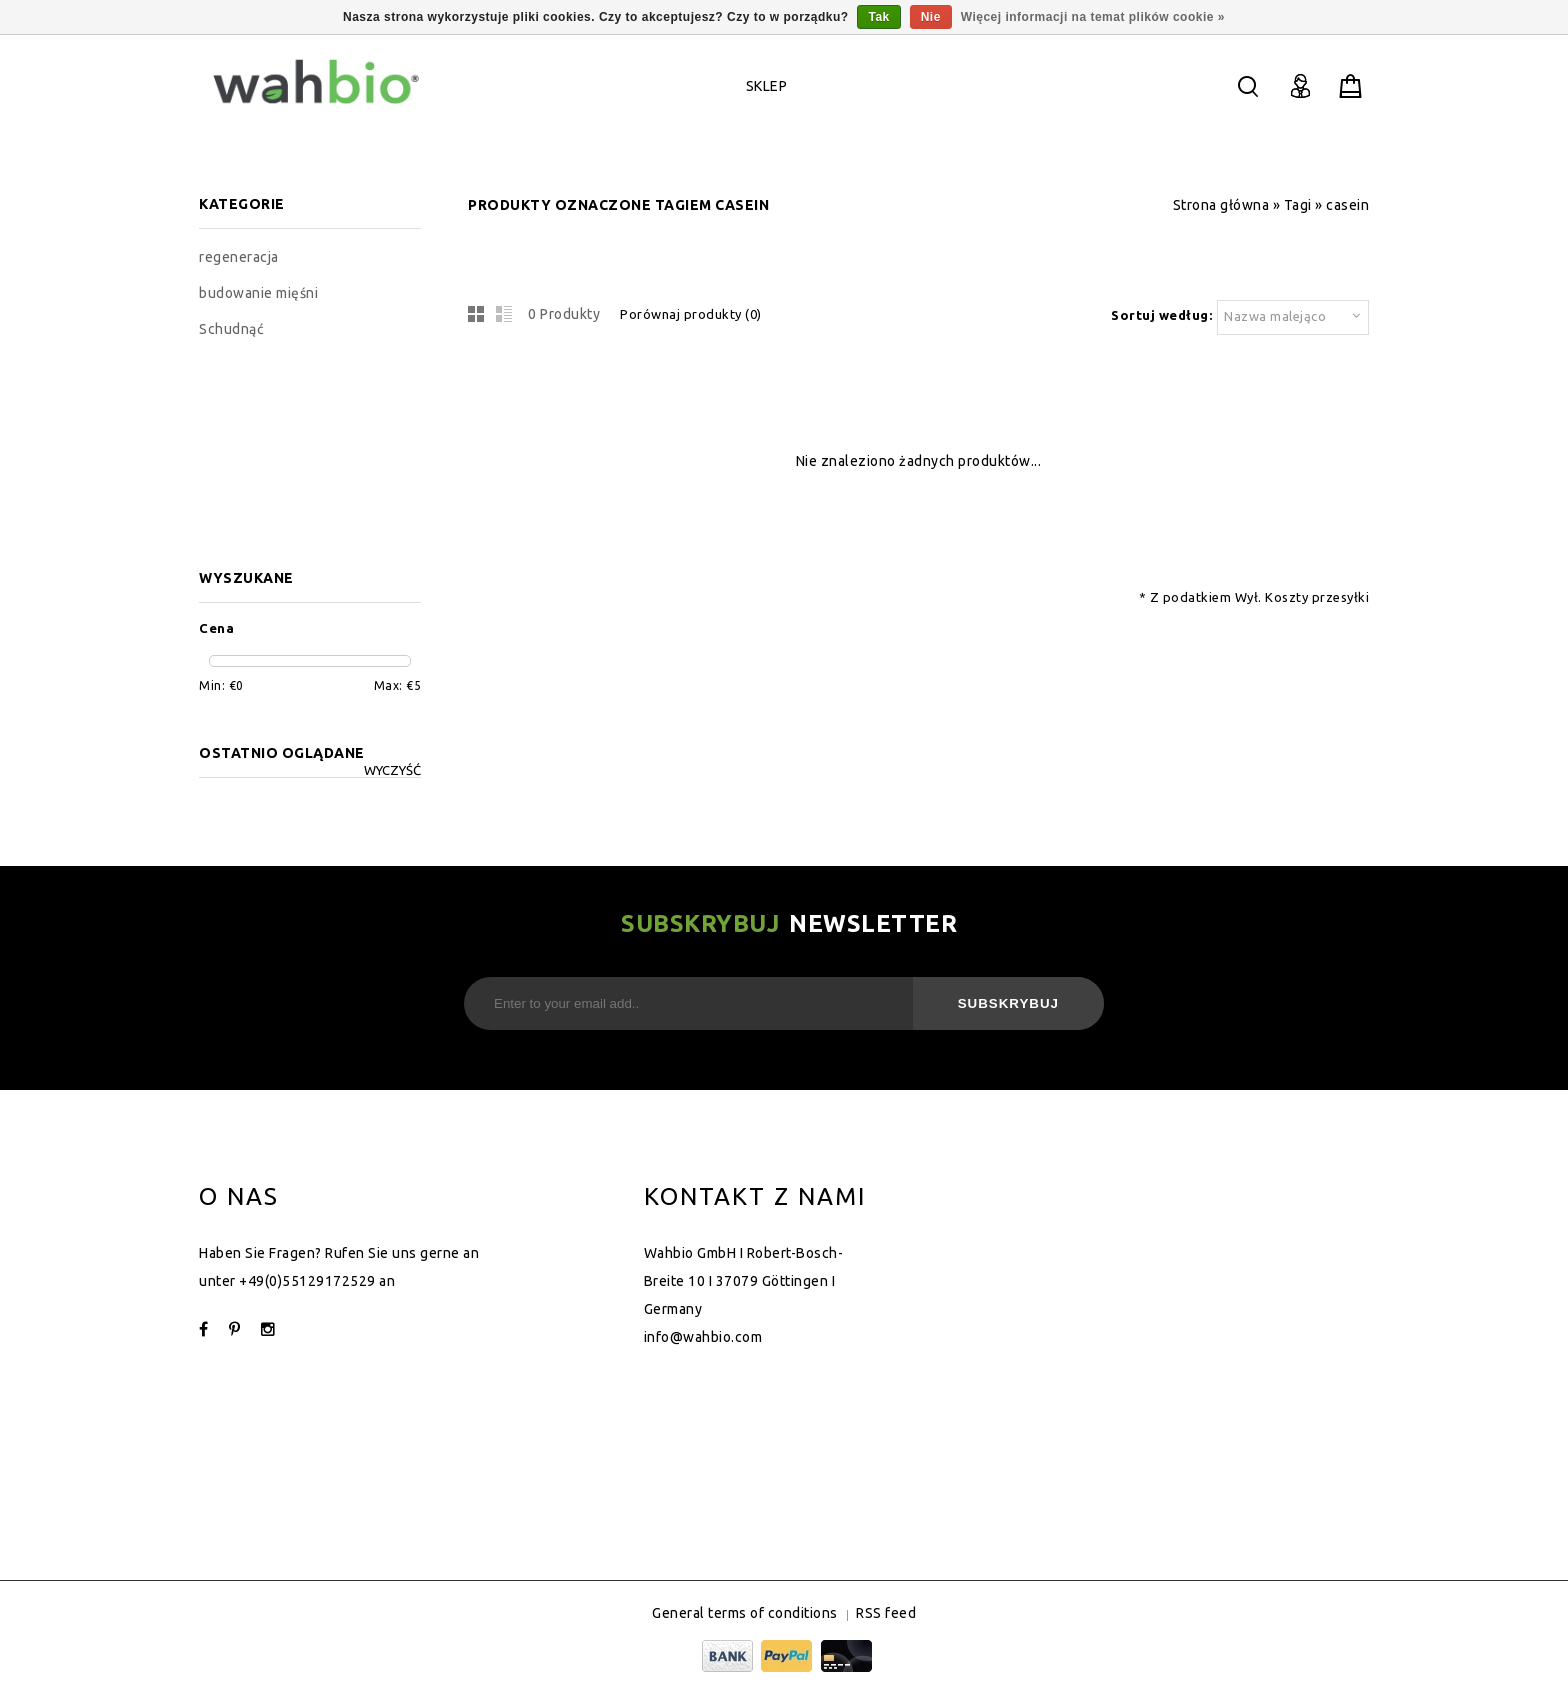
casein (1347, 205)
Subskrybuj (1008, 1003)
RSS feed (886, 1613)
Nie (931, 17)
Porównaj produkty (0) (691, 314)
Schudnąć (231, 329)
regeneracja (239, 257)
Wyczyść (392, 770)
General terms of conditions (745, 1613)
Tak (878, 17)
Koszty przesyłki (1317, 597)
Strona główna (1221, 205)
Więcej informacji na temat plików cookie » (1093, 17)
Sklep (767, 86)
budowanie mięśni (258, 293)
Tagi (1298, 205)
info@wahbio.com (703, 1337)
